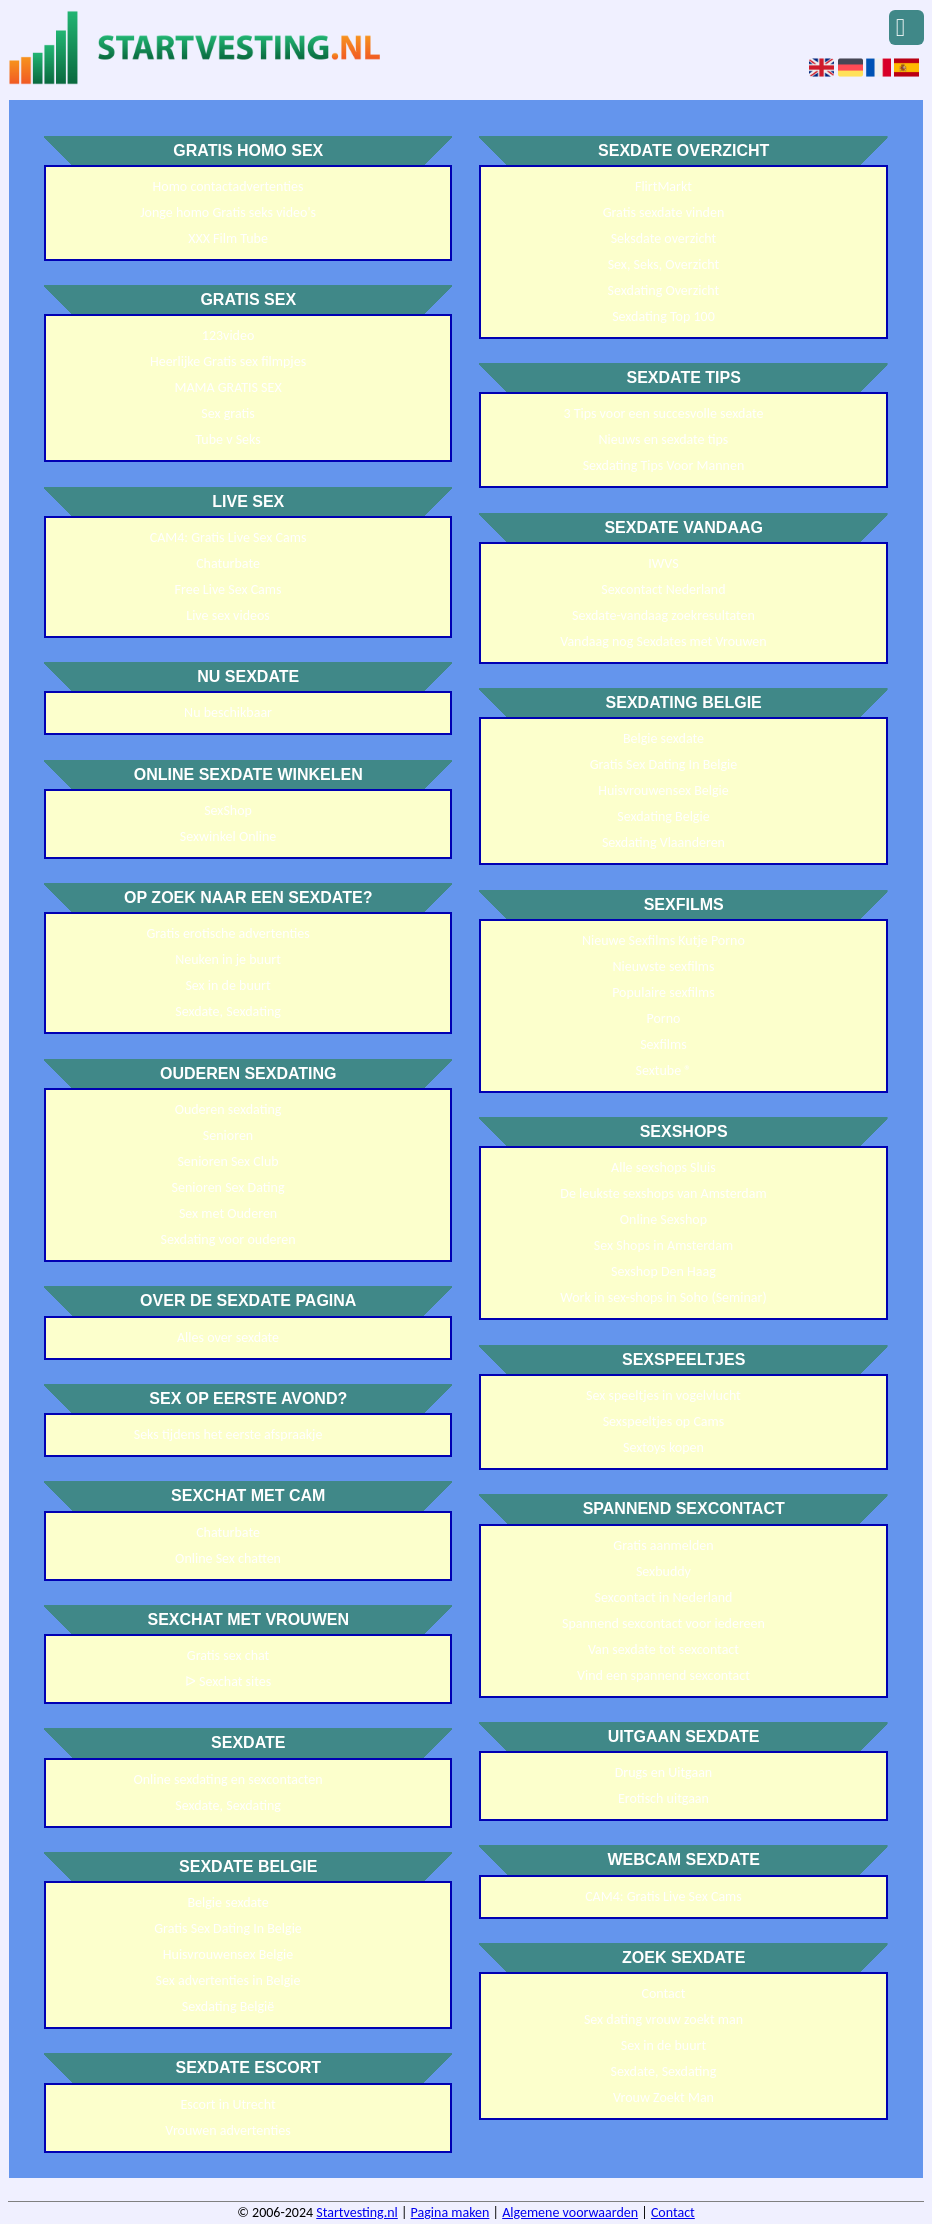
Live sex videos (228, 615)
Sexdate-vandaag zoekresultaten (663, 615)
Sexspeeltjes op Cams (664, 1421)
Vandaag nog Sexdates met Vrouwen (663, 641)
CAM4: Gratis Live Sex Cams (228, 537)
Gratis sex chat (228, 1655)
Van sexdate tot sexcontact (663, 1649)
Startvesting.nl (357, 2212)
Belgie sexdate (227, 1902)
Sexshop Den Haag (663, 1271)
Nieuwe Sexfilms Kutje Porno (663, 940)
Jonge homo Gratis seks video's (228, 212)
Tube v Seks (227, 439)
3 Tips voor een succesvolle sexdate (663, 413)
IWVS (663, 563)
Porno (663, 1018)
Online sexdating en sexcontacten (227, 1779)
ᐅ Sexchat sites (228, 1681)
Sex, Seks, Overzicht (664, 264)
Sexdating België (228, 2006)
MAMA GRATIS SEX (227, 387)
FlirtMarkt (663, 186)
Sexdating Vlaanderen (663, 842)
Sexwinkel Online (228, 836)
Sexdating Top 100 (663, 316)
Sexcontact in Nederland (663, 1597)
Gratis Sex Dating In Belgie (228, 1928)
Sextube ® (663, 1070)
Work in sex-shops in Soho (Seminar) (663, 1297)
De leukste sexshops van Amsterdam (663, 1193)
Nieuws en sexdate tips (664, 439)
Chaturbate (228, 563)
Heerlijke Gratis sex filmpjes (228, 361)
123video (228, 335)
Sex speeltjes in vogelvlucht (663, 1395)
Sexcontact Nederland (663, 589)
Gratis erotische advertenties (227, 933)
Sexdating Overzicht (664, 290)
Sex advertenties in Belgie (228, 1980)
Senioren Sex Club (227, 1161)
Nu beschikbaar (228, 712)
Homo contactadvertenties (228, 186)
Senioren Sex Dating (228, 1187)
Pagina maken (450, 2212)
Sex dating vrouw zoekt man (663, 2019)
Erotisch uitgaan (663, 1798)
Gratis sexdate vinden (664, 212)
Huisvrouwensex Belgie (228, 1954)
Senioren (228, 1135)
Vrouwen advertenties (227, 2130)
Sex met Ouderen (228, 1213)
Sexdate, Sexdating (228, 1011)
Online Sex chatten (228, 1558)
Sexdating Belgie (663, 816)
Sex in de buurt (227, 985)
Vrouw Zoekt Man (663, 2097)
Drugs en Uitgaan (664, 1772)
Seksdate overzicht (664, 238)
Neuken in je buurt (228, 959)
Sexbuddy (663, 1571)
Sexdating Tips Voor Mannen (664, 465)
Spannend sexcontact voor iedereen (663, 1623)
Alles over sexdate (228, 1337)
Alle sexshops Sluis (663, 1167)
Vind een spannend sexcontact (663, 1675)
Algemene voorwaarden (570, 2212)
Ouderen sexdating (228, 1109)
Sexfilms (663, 1044)
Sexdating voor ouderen (228, 1239)
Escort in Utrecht (227, 2104)
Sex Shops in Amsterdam (663, 1245)
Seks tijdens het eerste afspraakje (228, 1434)
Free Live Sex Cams (228, 589)
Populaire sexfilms (663, 992)
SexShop (228, 810)
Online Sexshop (663, 1219)
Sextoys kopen (663, 1447)
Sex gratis (227, 413)
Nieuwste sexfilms (663, 966)
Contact (663, 1993)
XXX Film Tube (228, 238)
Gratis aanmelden (663, 1545)
